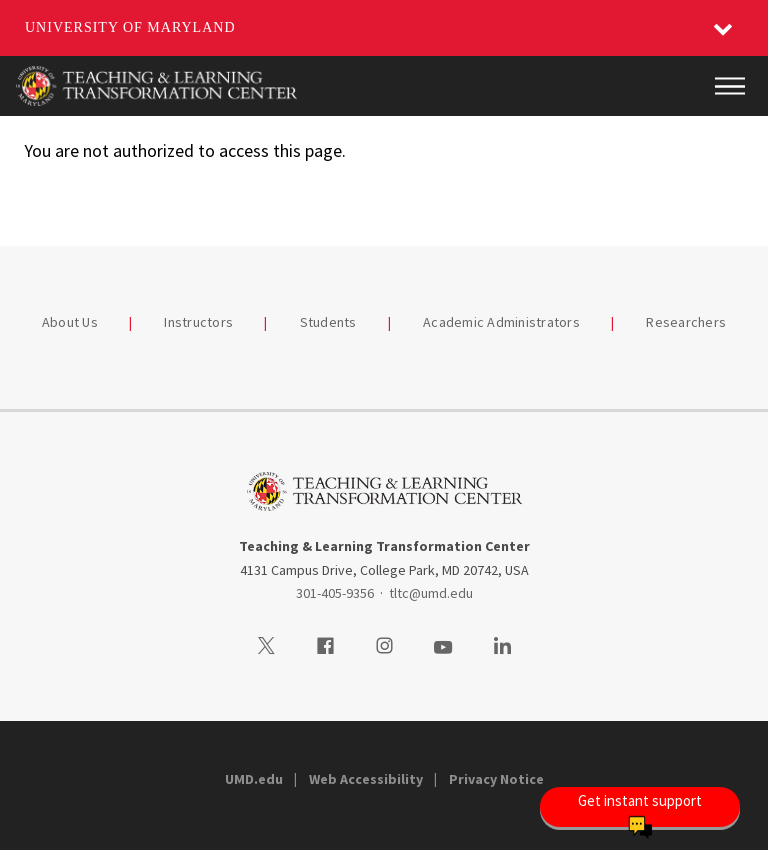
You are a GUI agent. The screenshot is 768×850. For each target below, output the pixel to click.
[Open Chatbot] (640, 807)
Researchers (686, 322)
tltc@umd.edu (431, 593)
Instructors (198, 322)
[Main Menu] (730, 86)
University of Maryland (130, 27)
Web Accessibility (366, 779)
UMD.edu (254, 779)
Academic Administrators (501, 322)
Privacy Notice (496, 779)
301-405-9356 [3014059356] (335, 593)
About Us (70, 322)
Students (328, 322)
